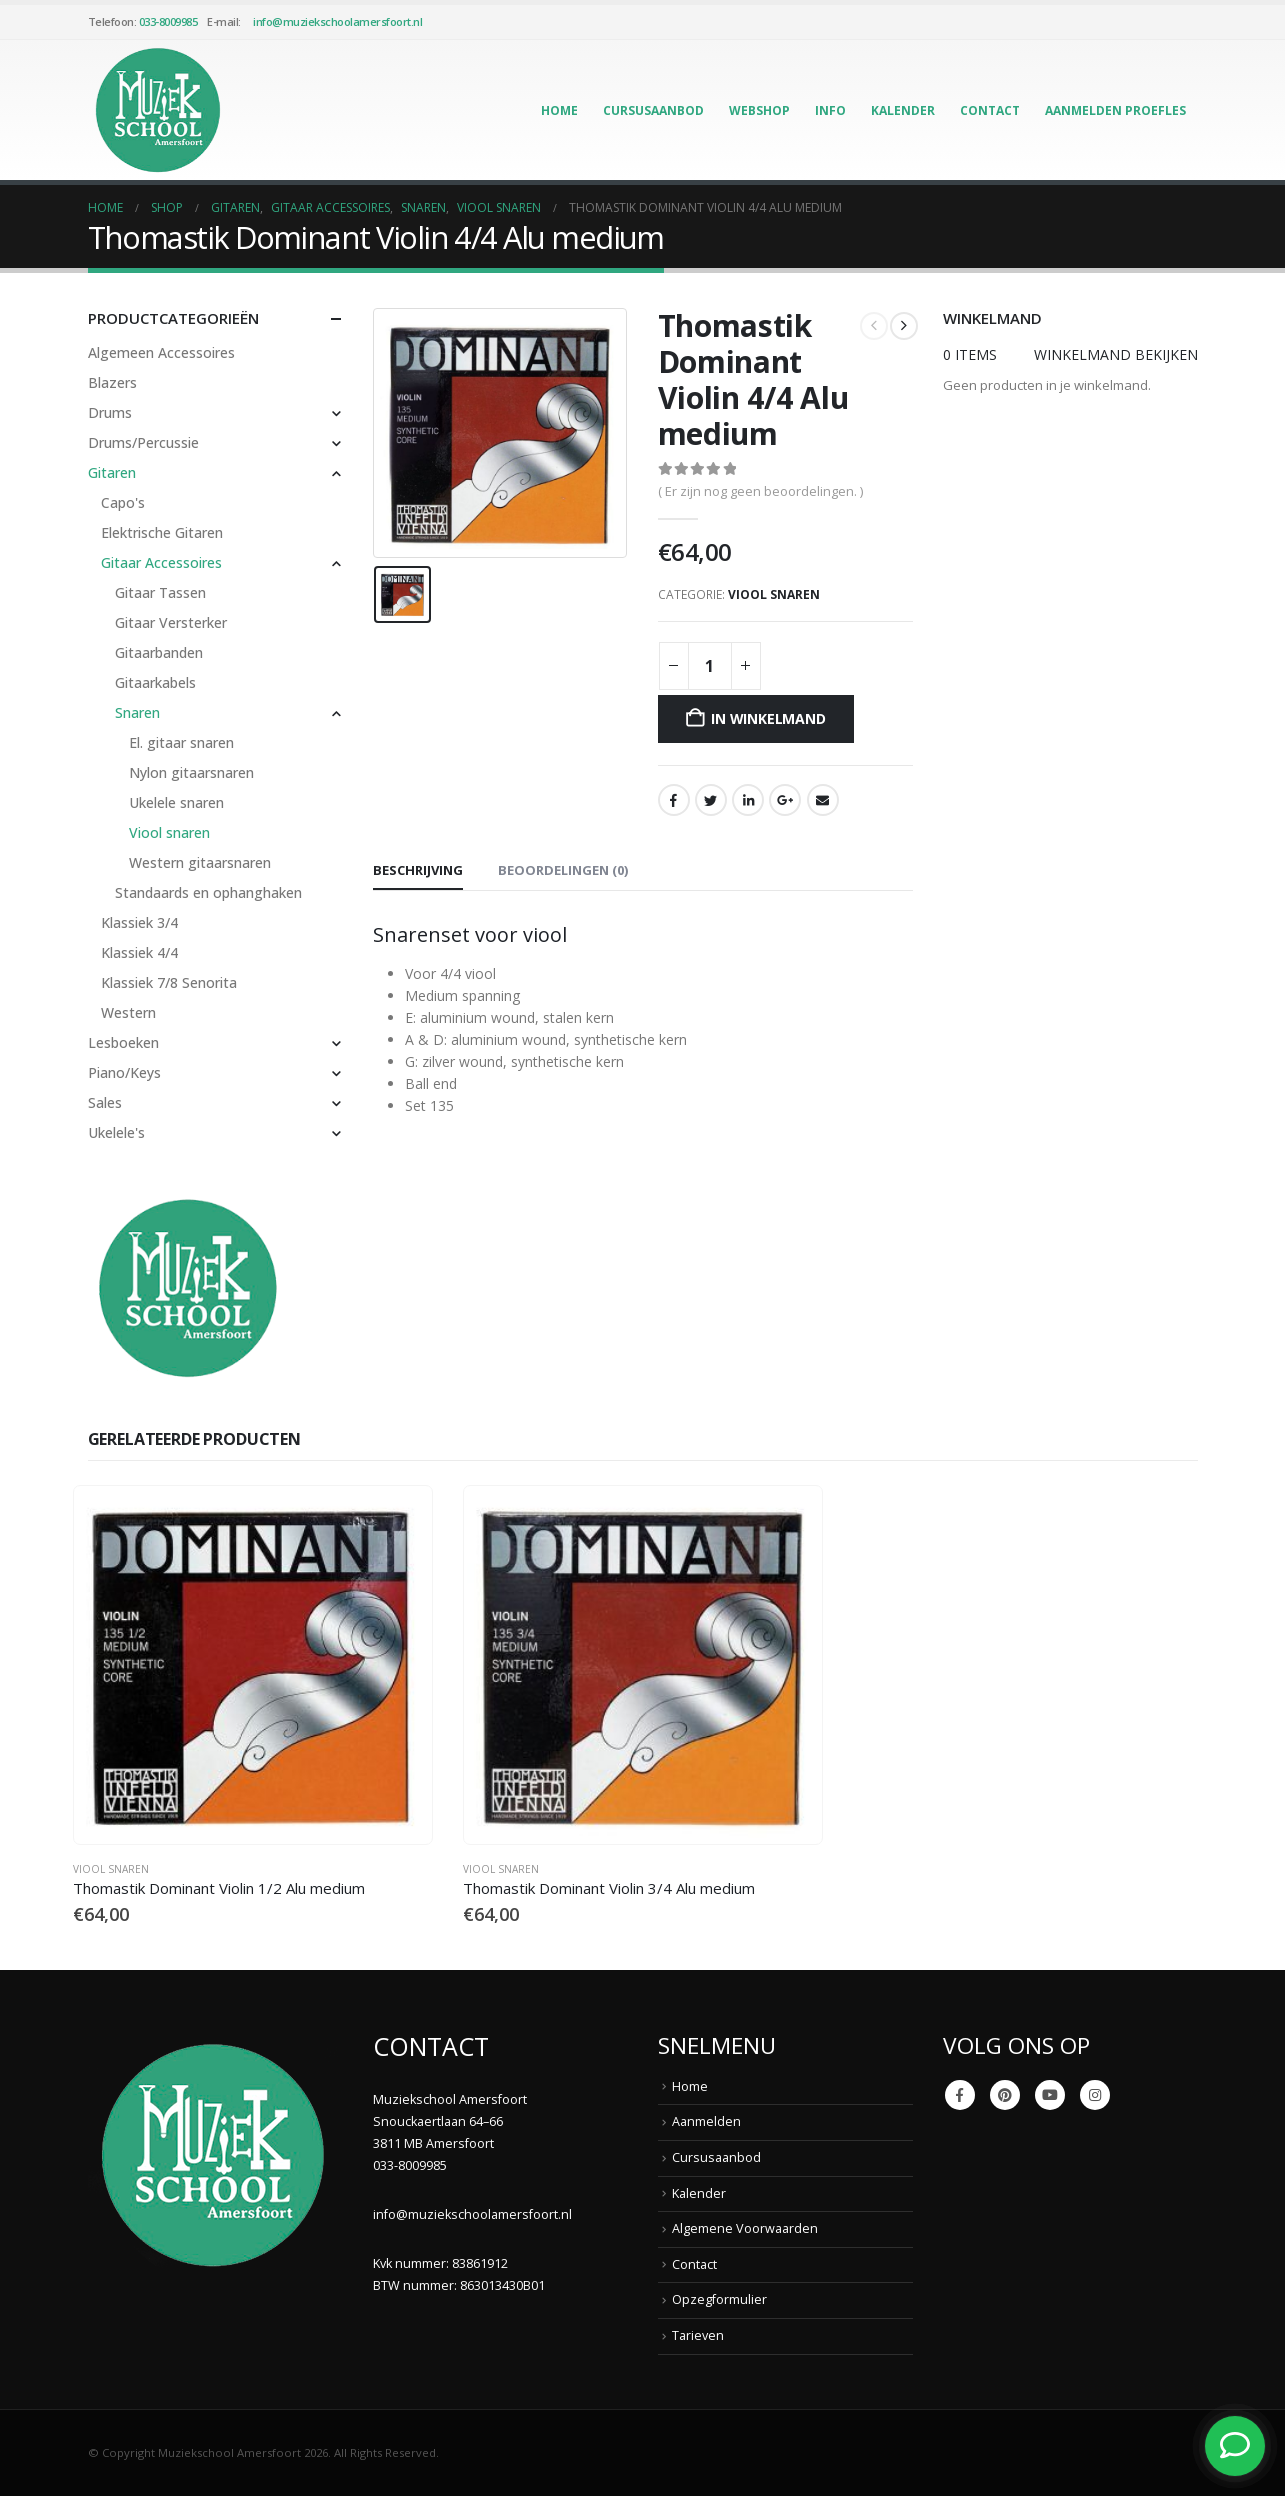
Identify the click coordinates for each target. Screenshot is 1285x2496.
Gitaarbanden (159, 652)
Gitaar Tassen (160, 592)
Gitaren (112, 472)
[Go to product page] (252, 1664)
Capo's (123, 502)
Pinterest (1005, 2095)
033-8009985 (168, 21)
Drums (110, 412)
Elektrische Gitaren (162, 532)
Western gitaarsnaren (200, 862)
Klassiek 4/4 (139, 952)
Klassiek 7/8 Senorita (169, 982)
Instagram (1095, 2095)
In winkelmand (768, 718)
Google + (785, 800)
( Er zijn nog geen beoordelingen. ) (760, 491)
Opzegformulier (719, 2299)
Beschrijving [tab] (418, 870)
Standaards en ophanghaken (208, 892)
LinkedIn (748, 800)
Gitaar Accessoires (161, 562)
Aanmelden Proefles (1115, 110)
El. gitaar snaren (181, 742)
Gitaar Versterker (171, 622)
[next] (904, 326)
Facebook (674, 800)
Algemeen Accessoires (161, 352)
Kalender (903, 110)
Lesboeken (123, 1042)
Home (559, 110)
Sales (105, 1102)
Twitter (711, 800)
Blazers (112, 382)
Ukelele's (116, 1132)
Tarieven (698, 2335)
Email (823, 800)
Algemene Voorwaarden (745, 2228)
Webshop (759, 110)
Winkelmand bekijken (1116, 354)
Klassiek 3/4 (139, 922)
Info (830, 110)
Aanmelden (706, 2121)
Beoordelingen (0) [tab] (563, 870)
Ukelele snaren (176, 802)
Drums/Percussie (143, 442)
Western (128, 1012)
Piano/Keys (124, 1072)
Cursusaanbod (653, 110)
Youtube (1050, 2095)
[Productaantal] (710, 666)
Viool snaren (774, 594)
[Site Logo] (158, 110)
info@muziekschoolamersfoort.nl (337, 21)
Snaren (137, 712)
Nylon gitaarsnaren (191, 772)
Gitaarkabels (155, 682)
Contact (990, 110)
